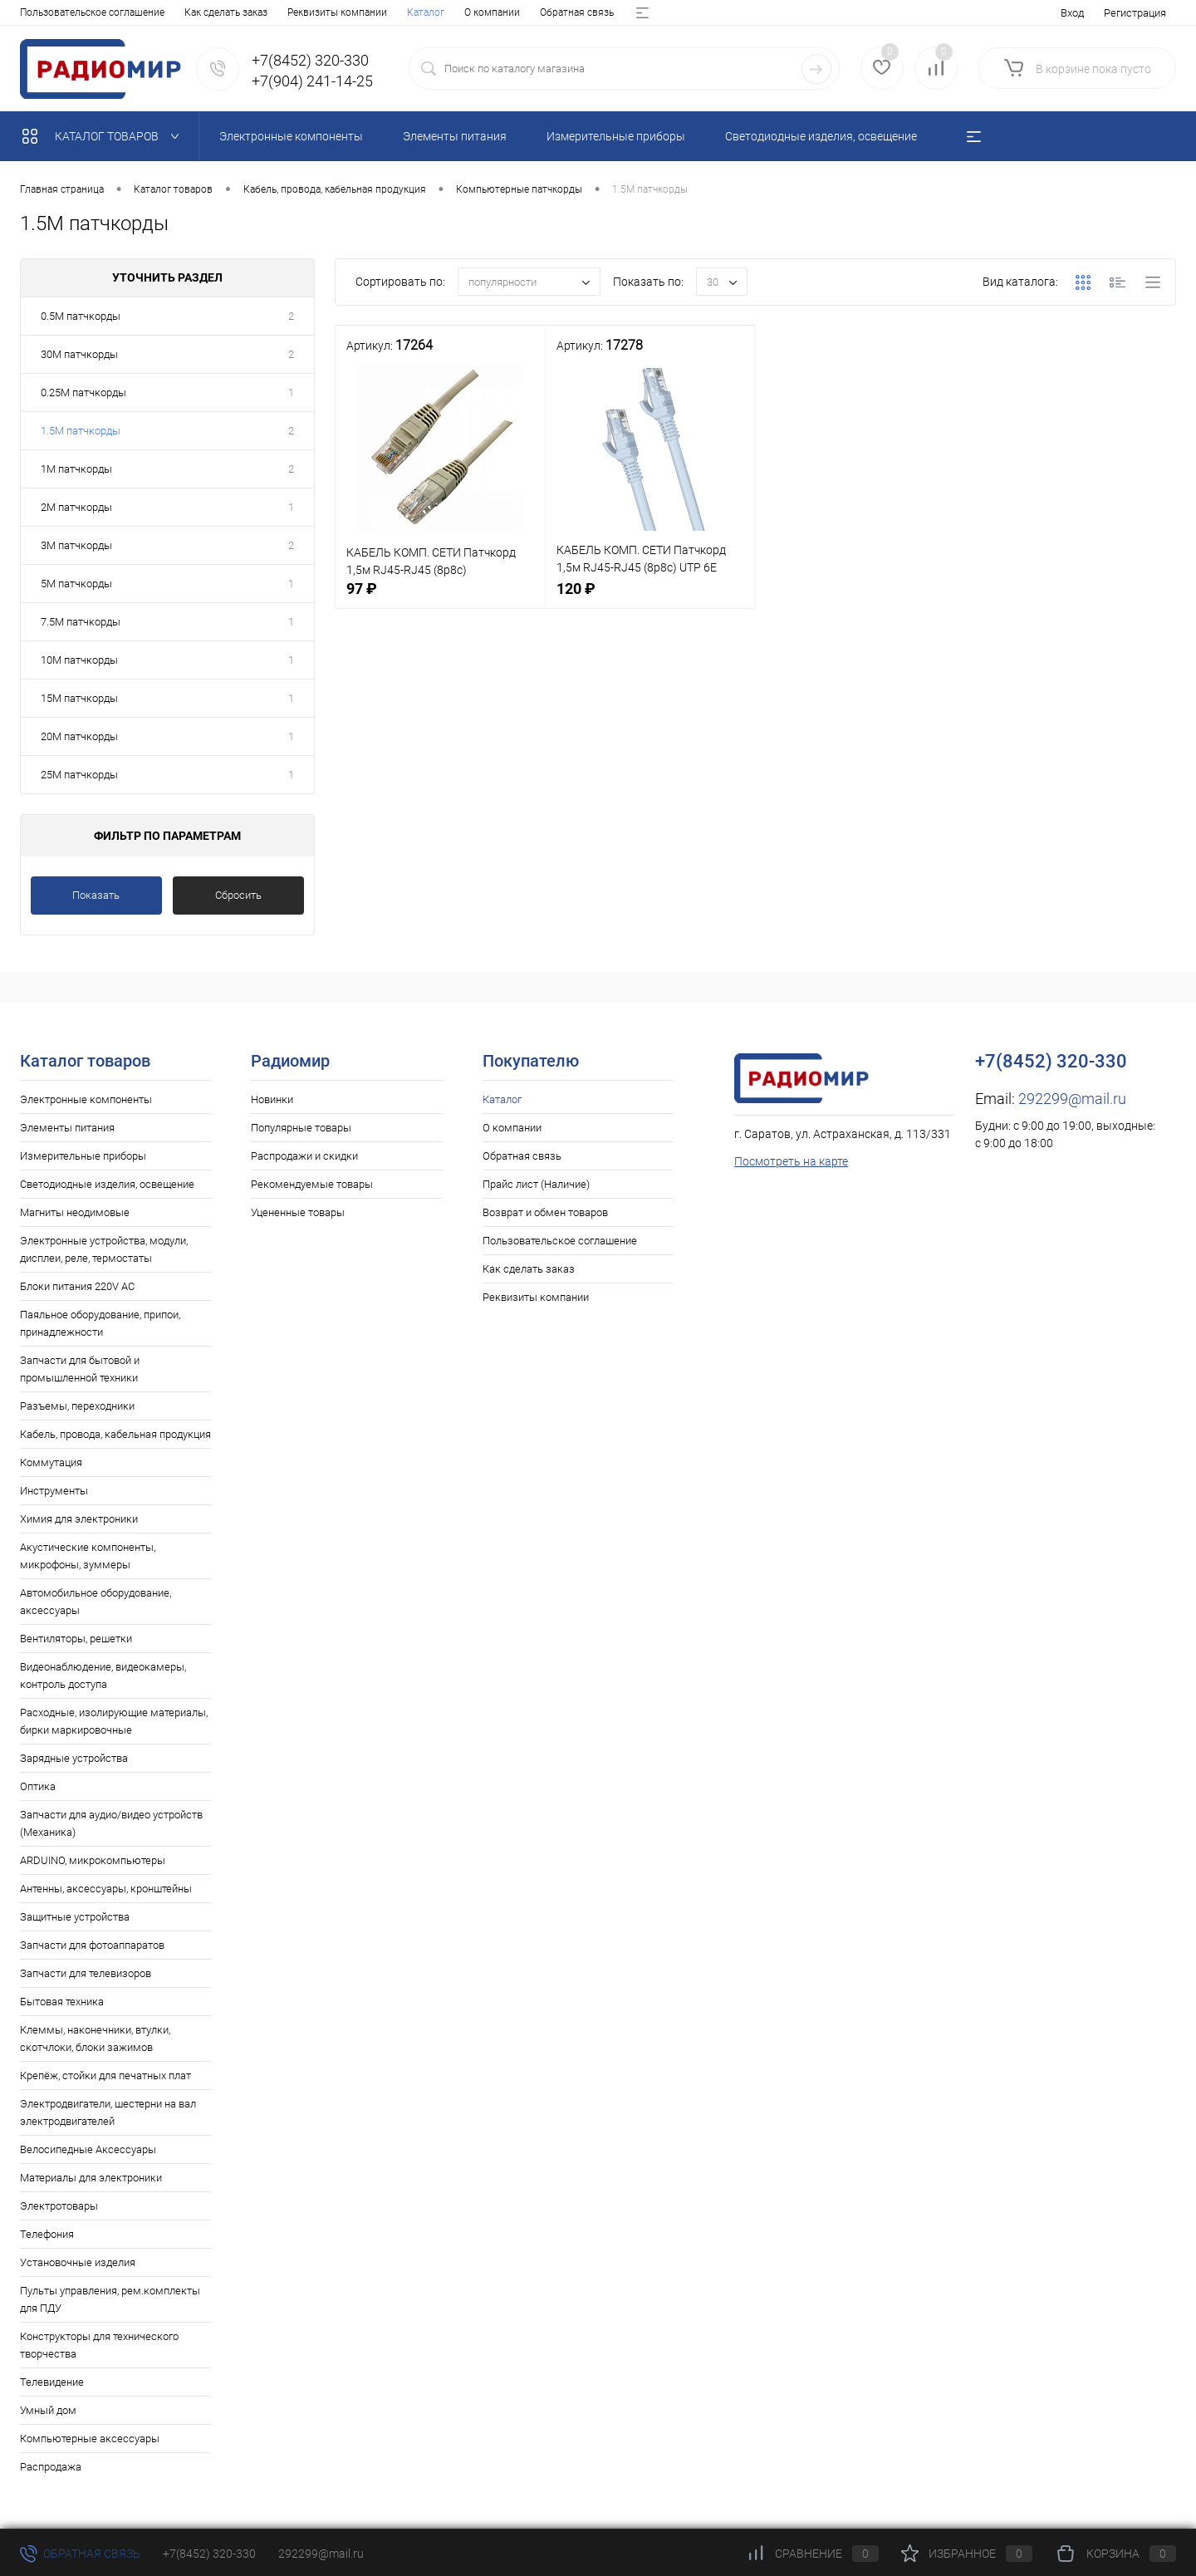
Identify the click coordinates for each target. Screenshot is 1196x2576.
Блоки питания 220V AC (77, 1286)
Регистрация (1135, 13)
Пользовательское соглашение (560, 1240)
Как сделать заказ (529, 1269)
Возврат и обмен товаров (427, 12)
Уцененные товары (298, 1212)
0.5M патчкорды (80, 316)
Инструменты (54, 1490)
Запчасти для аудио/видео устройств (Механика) (111, 1823)
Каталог (38, 12)
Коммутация (51, 1462)
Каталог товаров (104, 136)
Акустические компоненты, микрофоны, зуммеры (87, 1556)
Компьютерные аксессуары (89, 2438)
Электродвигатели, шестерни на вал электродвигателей (108, 2112)
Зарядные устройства (74, 1758)
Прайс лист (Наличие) (297, 12)
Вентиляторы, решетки (76, 1638)
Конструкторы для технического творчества (99, 2345)
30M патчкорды (79, 354)
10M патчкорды (79, 660)
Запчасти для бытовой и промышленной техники (80, 1369)
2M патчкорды (76, 507)
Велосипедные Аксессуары (88, 2149)
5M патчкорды (76, 583)
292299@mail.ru (1072, 1098)
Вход (1072, 13)
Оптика (38, 1786)
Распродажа (50, 2467)
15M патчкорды (79, 698)
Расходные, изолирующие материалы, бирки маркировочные (114, 1721)
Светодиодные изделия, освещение (107, 1184)
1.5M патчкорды (80, 430)
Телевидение (52, 2382)
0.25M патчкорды (83, 392)
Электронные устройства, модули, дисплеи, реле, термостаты (104, 1249)
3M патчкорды (76, 545)
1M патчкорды (76, 469)
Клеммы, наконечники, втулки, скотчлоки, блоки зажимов (95, 2038)
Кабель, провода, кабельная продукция (115, 1434)
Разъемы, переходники (77, 1406)
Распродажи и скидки (304, 1156)
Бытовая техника (62, 2001)
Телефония (47, 2234)
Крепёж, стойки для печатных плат (105, 2075)
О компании (105, 12)
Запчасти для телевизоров (85, 1973)
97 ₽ (440, 598)
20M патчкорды (79, 736)
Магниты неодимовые (75, 1212)
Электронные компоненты (86, 1099)
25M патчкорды (79, 774)
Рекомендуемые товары (312, 1184)
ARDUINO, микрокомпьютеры (92, 1860)
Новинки (272, 1099)
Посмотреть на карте (791, 1161)
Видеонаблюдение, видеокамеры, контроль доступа (103, 1675)
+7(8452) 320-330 (209, 2553)
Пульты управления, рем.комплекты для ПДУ (110, 2299)
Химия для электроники (79, 1519)
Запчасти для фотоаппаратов (92, 1945)
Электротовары (59, 2206)
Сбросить (238, 895)
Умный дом (48, 2410)
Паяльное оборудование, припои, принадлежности (100, 1323)
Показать (96, 895)
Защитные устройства (75, 1917)
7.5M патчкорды (80, 622)
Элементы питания (67, 1127)
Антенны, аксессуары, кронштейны (106, 1888)
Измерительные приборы (83, 1156)
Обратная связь (190, 12)
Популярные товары (301, 1127)
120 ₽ (650, 598)
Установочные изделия (77, 2262)
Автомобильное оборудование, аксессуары (95, 1602)
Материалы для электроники (91, 2177)
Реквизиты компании (536, 1297)
